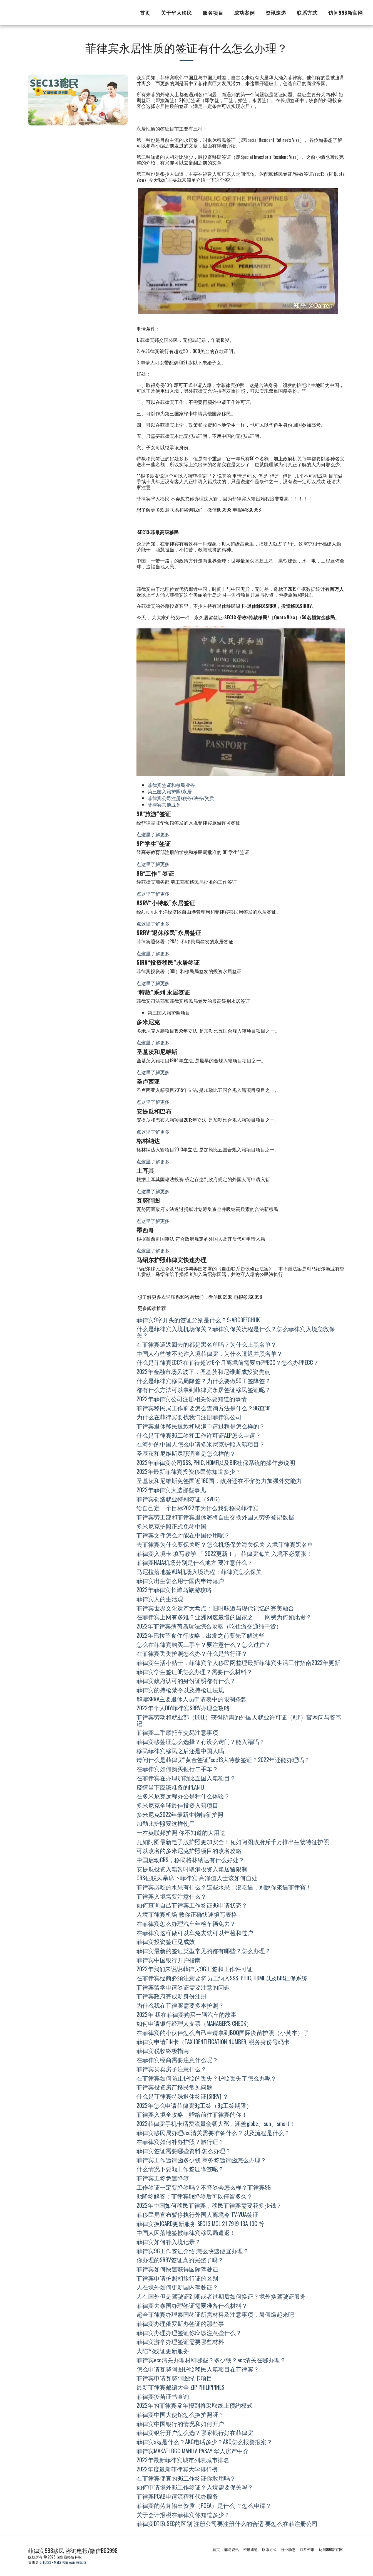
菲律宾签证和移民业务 (171, 784)
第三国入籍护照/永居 (170, 791)
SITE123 (45, 2562)
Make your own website (70, 2562)
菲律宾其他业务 (164, 804)
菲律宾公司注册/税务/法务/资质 (181, 797)
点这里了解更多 (153, 834)
